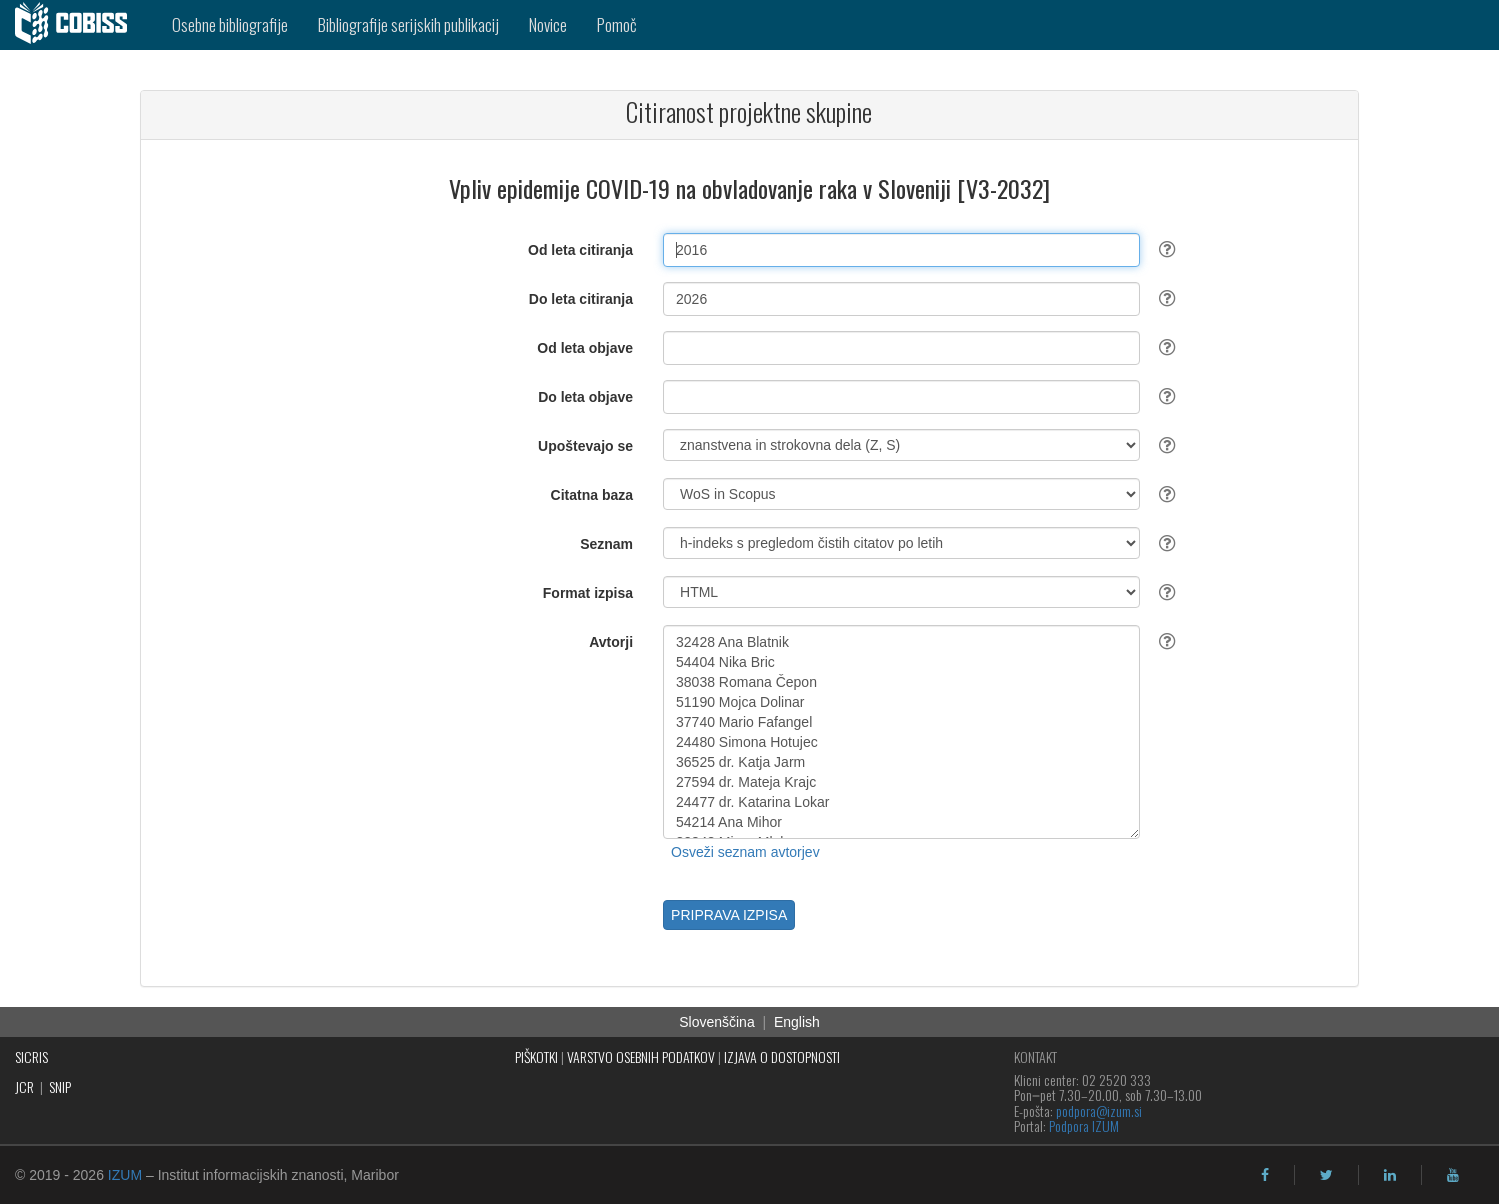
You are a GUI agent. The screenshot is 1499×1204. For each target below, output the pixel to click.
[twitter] (1326, 1175)
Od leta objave (585, 348)
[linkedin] (1390, 1175)
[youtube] (1453, 1175)
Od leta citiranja (580, 250)
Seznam (606, 544)
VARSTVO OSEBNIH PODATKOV (641, 1056)
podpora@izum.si (1099, 1110)
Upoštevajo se (585, 446)
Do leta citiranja (581, 299)
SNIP (60, 1086)
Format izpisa (588, 593)
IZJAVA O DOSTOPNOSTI (782, 1056)
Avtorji (611, 642)
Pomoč (617, 24)
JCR (24, 1086)
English (797, 1022)
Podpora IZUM (1084, 1125)
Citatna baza (592, 495)
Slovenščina (717, 1022)
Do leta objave (585, 397)
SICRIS (31, 1056)
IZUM (125, 1175)
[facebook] (1265, 1175)
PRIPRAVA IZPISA (729, 915)
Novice (548, 24)
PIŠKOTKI (536, 1056)
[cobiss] (78, 25)
